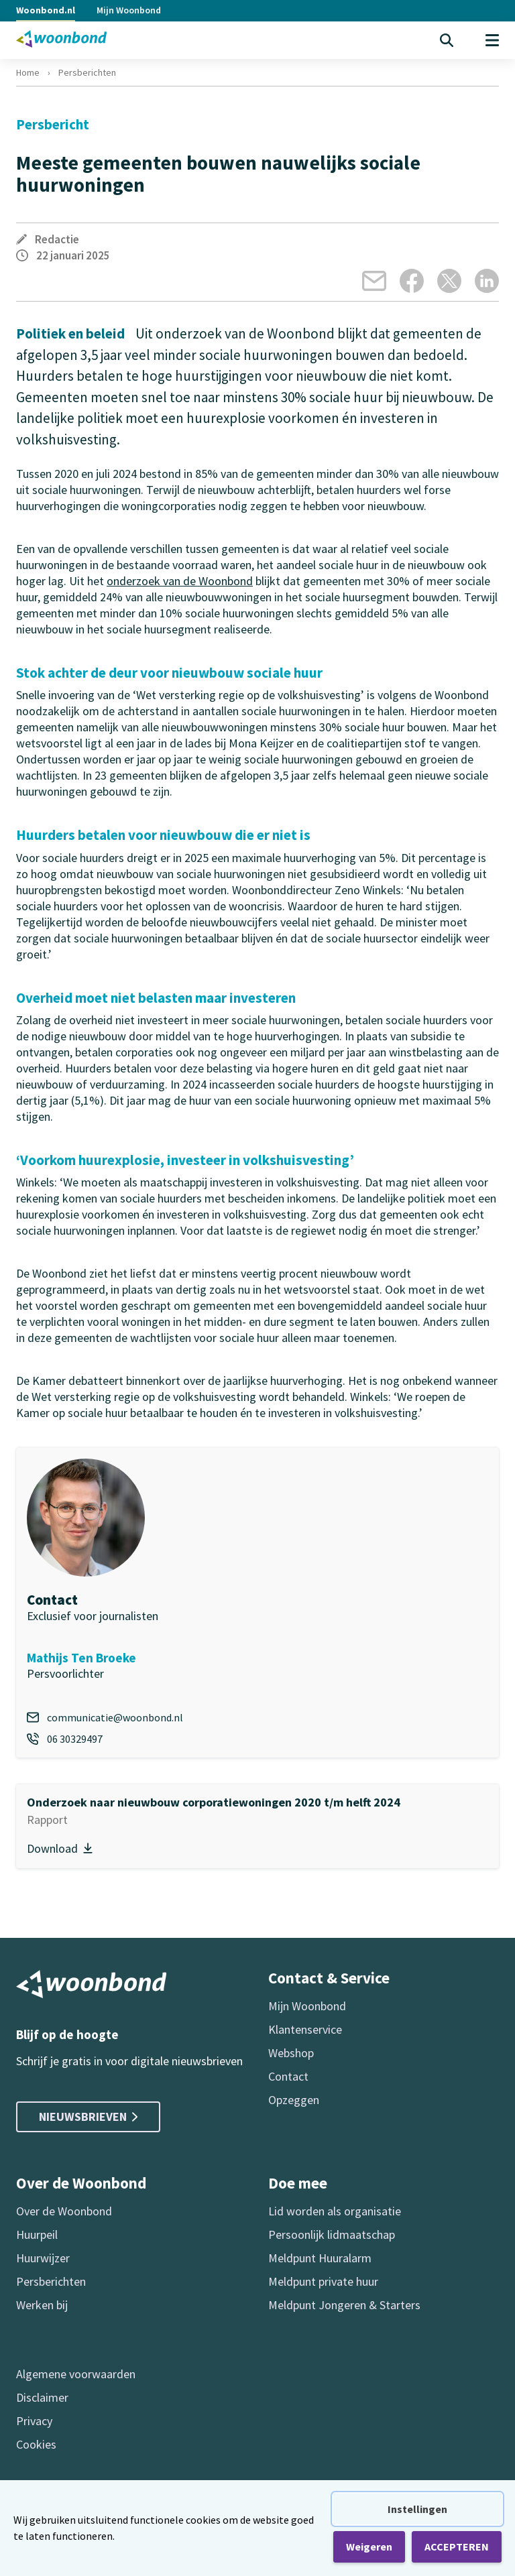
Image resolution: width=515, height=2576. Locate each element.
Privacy (34, 2421)
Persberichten (87, 72)
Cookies (36, 2444)
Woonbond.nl (45, 10)
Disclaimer (42, 2397)
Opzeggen (293, 2099)
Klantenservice (305, 2029)
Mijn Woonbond (129, 10)
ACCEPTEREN (456, 2546)
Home (28, 72)
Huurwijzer (43, 2258)
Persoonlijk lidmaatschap (331, 2234)
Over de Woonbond (64, 2211)
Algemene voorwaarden (75, 2374)
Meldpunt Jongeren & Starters (344, 2305)
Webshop (291, 2053)
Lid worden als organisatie (334, 2211)
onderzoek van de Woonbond (180, 581)
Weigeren (369, 2546)
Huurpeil (37, 2234)
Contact (288, 2076)
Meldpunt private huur (323, 2281)
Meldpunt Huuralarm (319, 2258)
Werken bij (42, 2305)
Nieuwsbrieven (88, 2116)
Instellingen (417, 2509)
